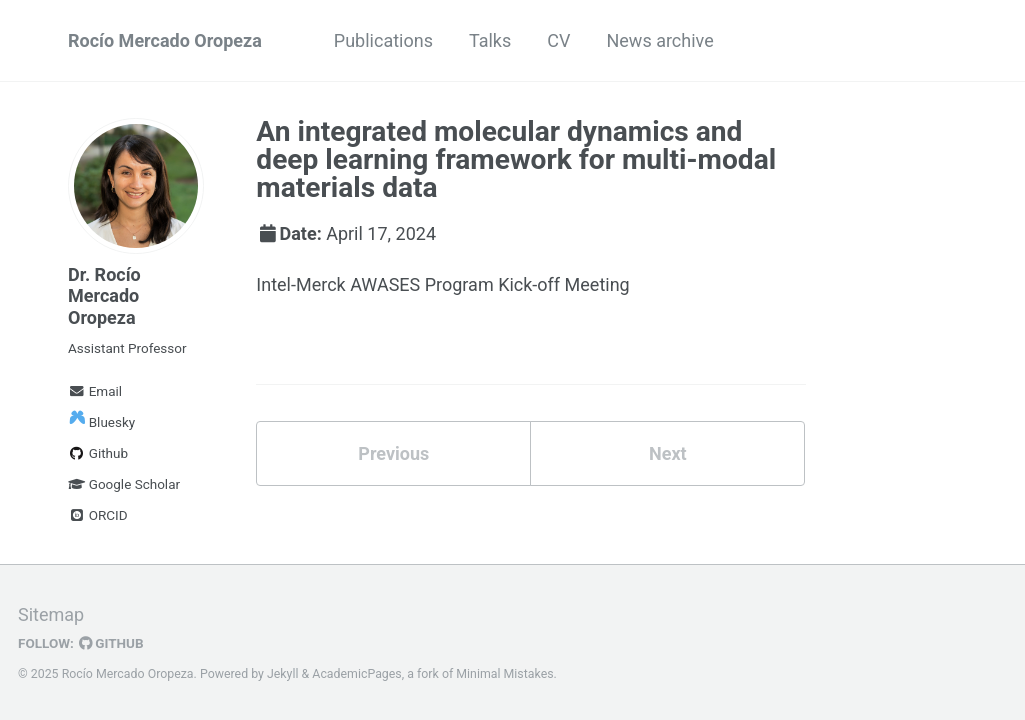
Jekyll (283, 674)
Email (95, 391)
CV (558, 40)
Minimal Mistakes (504, 674)
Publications (383, 40)
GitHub (111, 643)
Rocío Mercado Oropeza (165, 40)
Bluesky (101, 422)
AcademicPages (356, 674)
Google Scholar (124, 484)
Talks (490, 40)
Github (98, 453)
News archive (659, 40)
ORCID (98, 515)
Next (668, 453)
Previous (393, 453)
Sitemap (51, 614)
